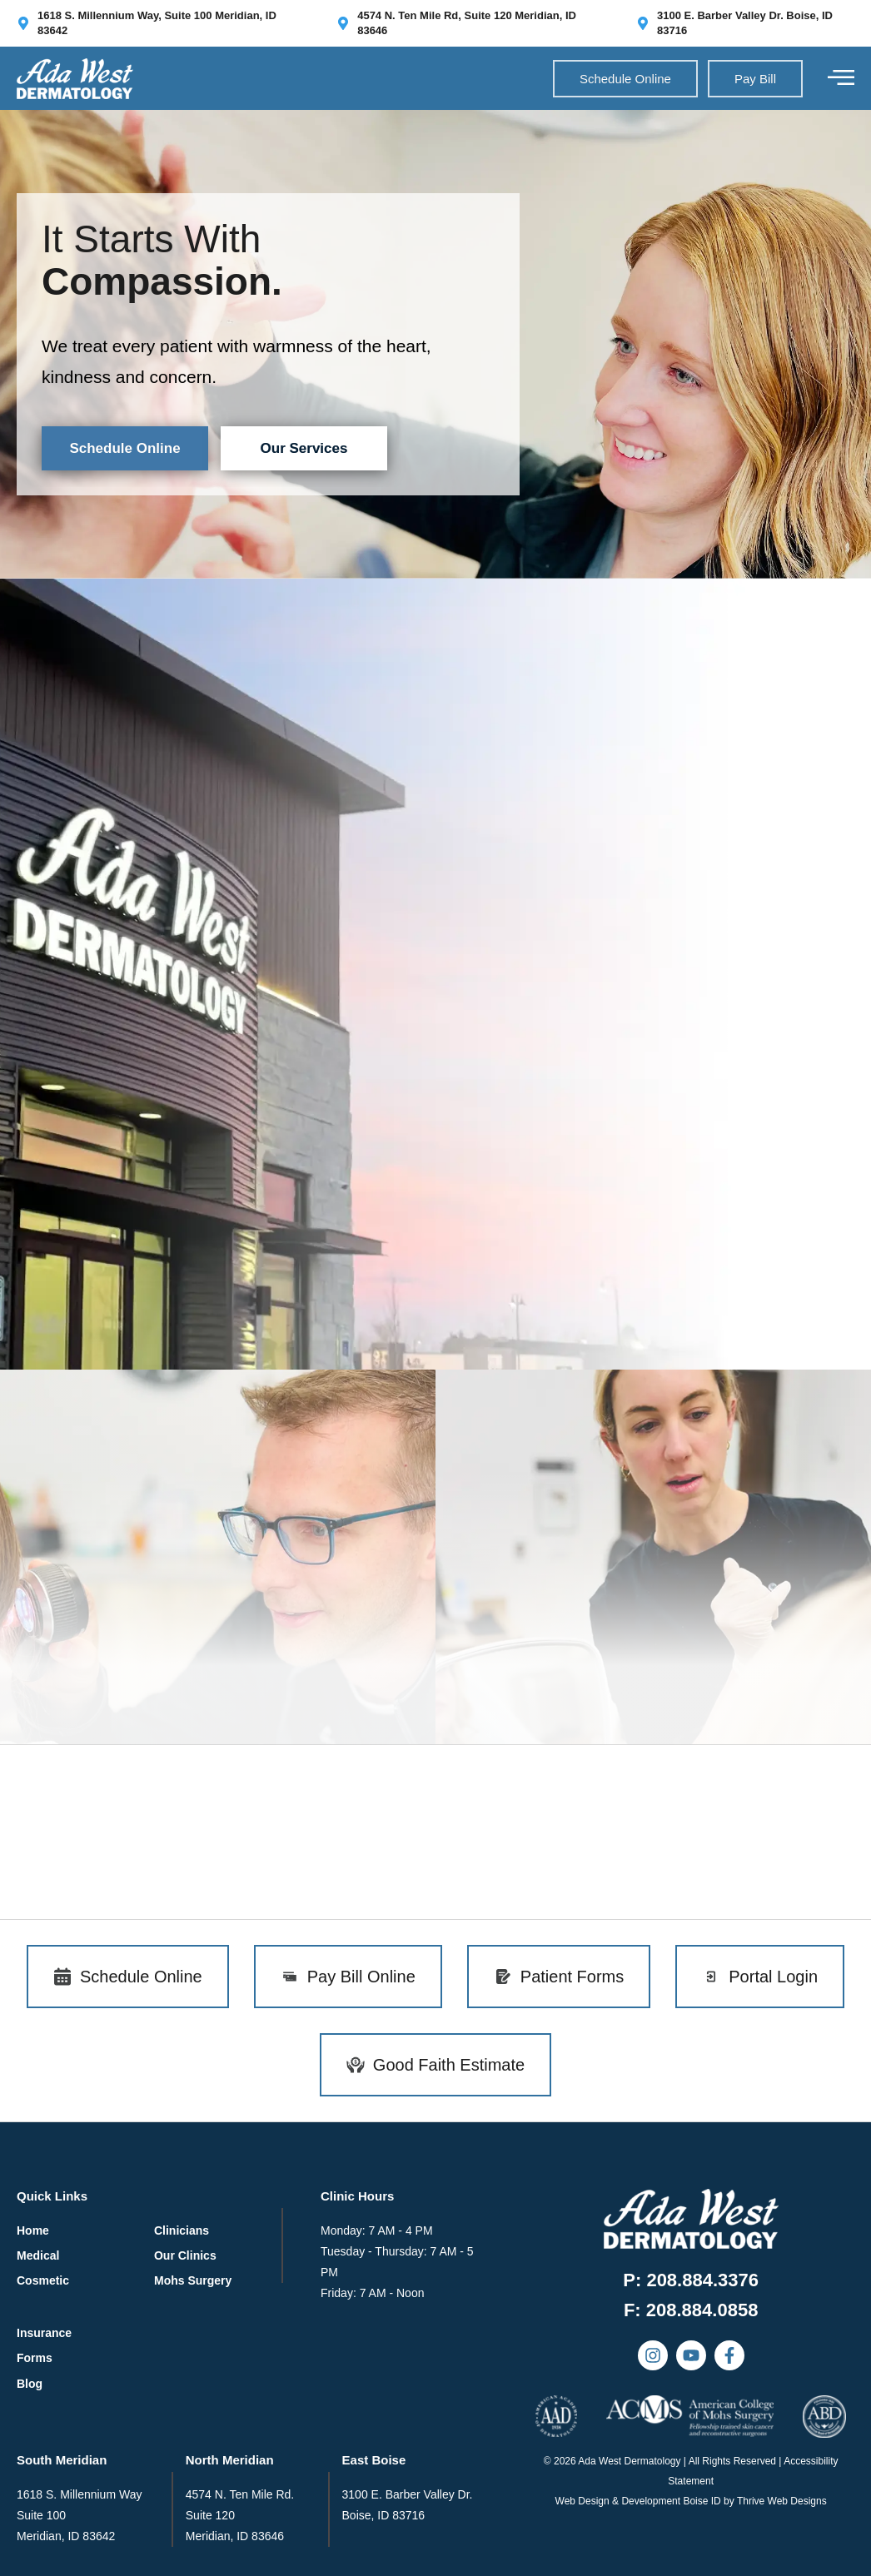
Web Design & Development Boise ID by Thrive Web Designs (691, 2501)
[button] (691, 2310)
